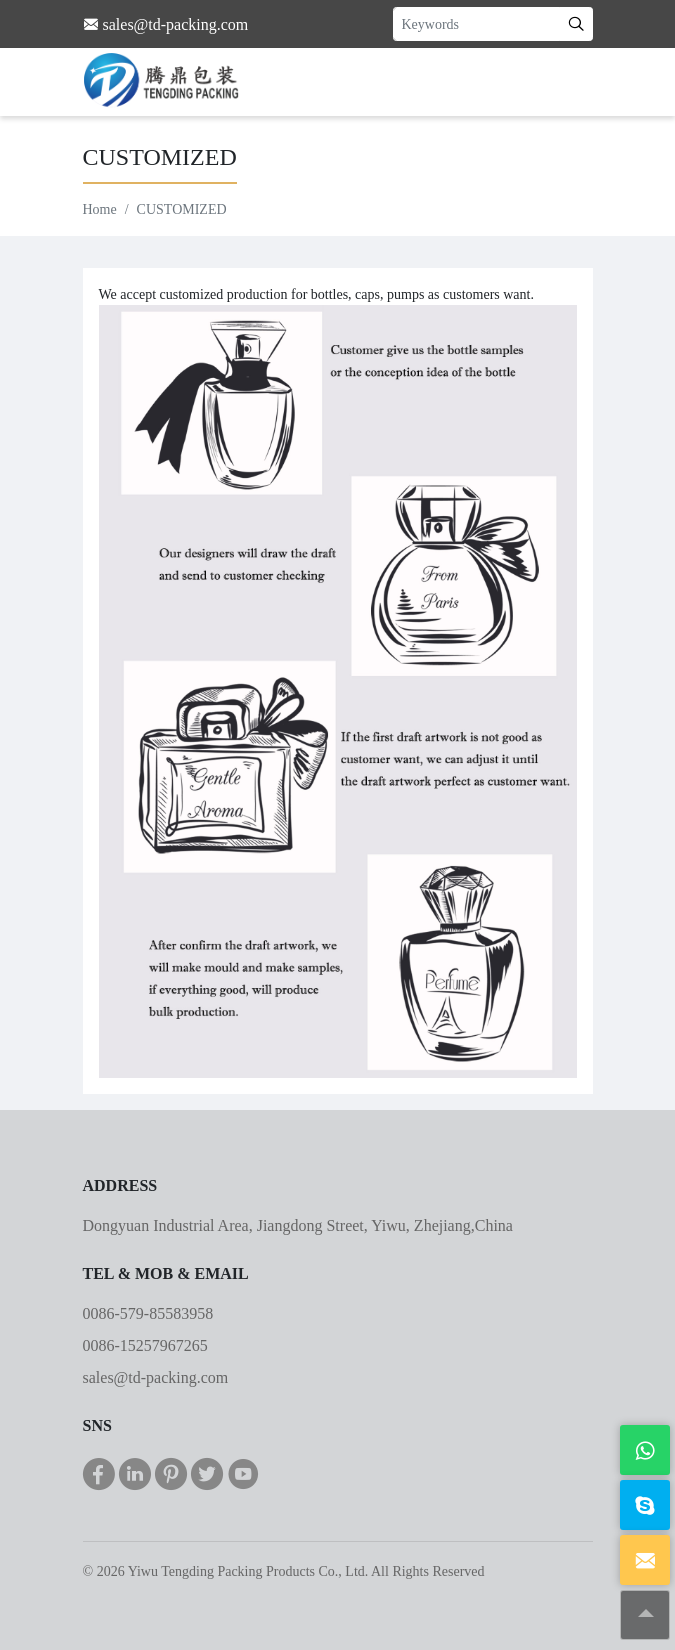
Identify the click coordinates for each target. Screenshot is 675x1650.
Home (100, 209)
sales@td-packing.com (156, 1377)
